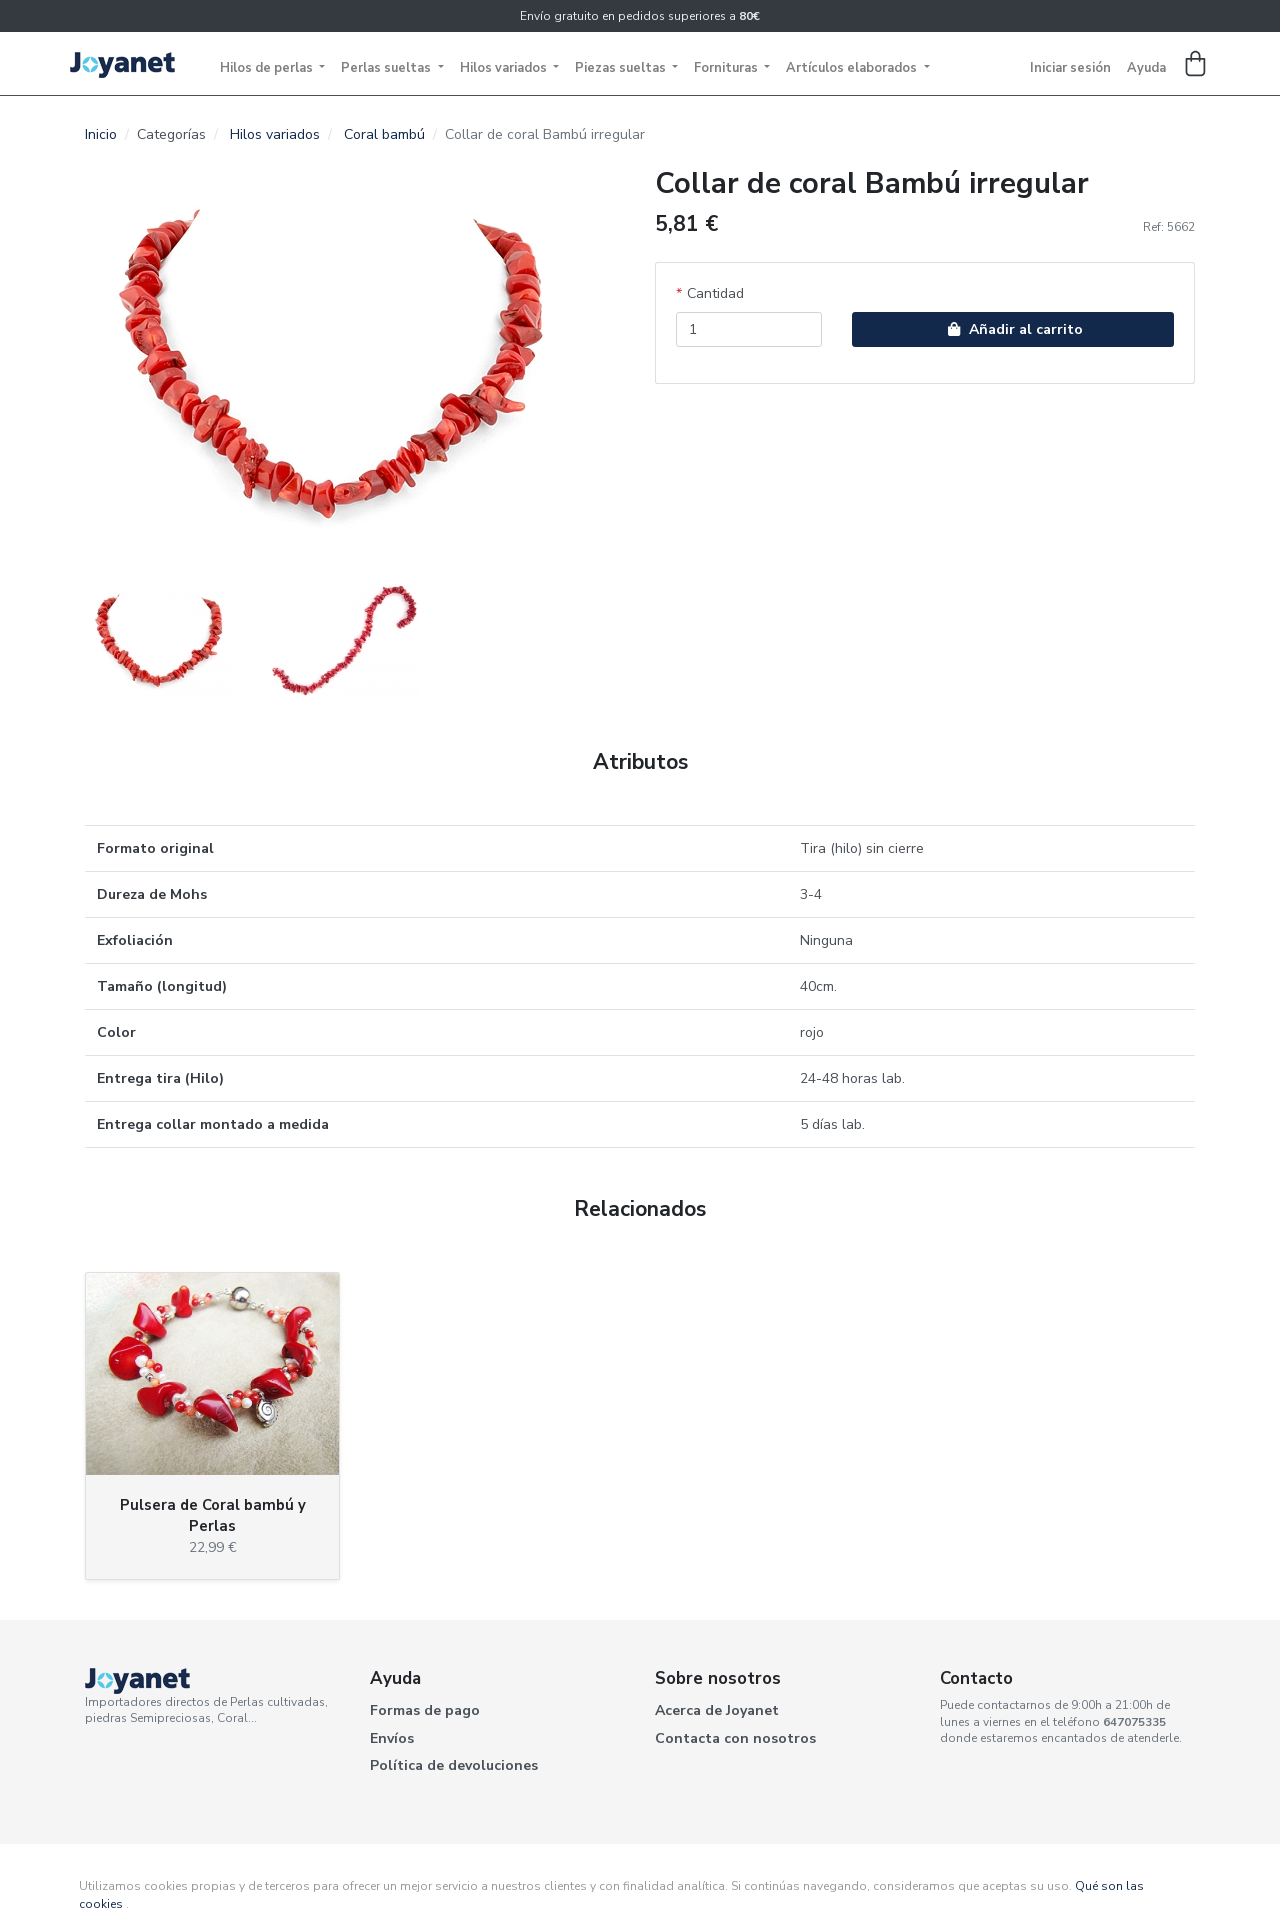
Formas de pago (425, 1710)
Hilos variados (505, 68)
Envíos (392, 1738)
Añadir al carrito (1013, 329)
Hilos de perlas (268, 68)
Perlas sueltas (387, 68)
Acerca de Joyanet (717, 1710)
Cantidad (715, 293)
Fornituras (727, 68)
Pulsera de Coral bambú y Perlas (213, 1515)
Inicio (101, 134)
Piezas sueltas (622, 68)
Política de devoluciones (454, 1765)
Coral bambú (384, 134)
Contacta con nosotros (735, 1738)
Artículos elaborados (853, 68)
